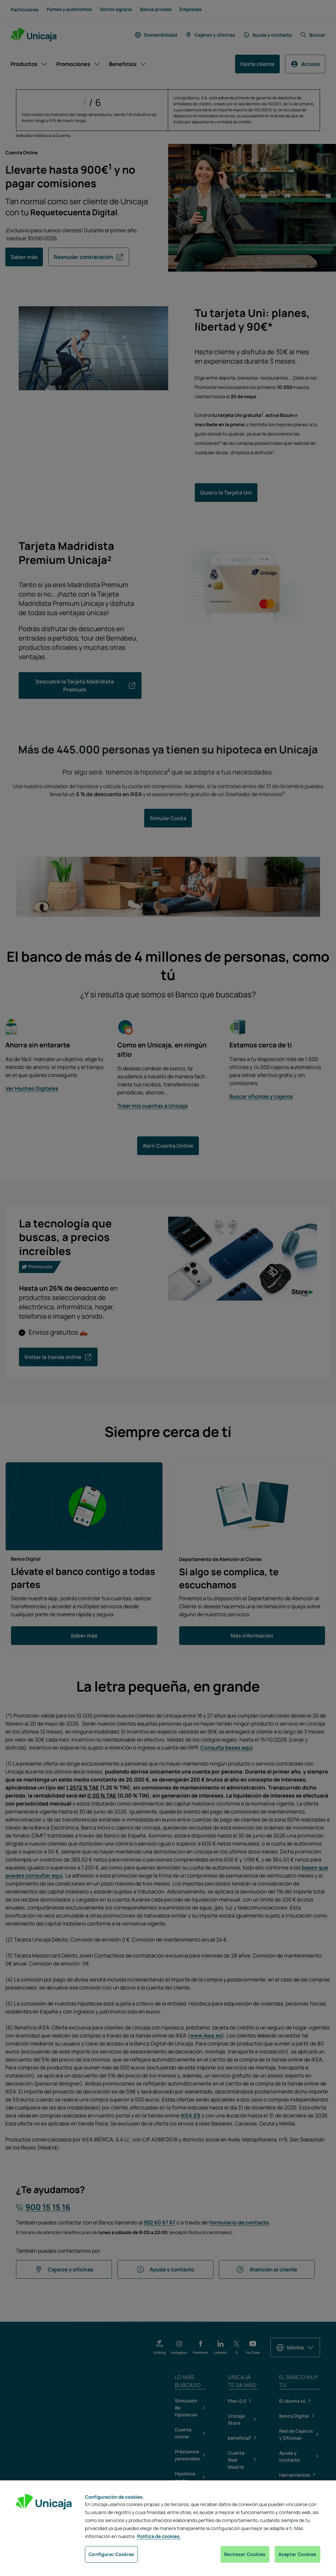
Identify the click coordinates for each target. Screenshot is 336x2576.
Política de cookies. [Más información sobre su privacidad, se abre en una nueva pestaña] (159, 2536)
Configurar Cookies (111, 2554)
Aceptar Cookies (297, 2554)
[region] (168, 2528)
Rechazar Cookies (244, 2554)
